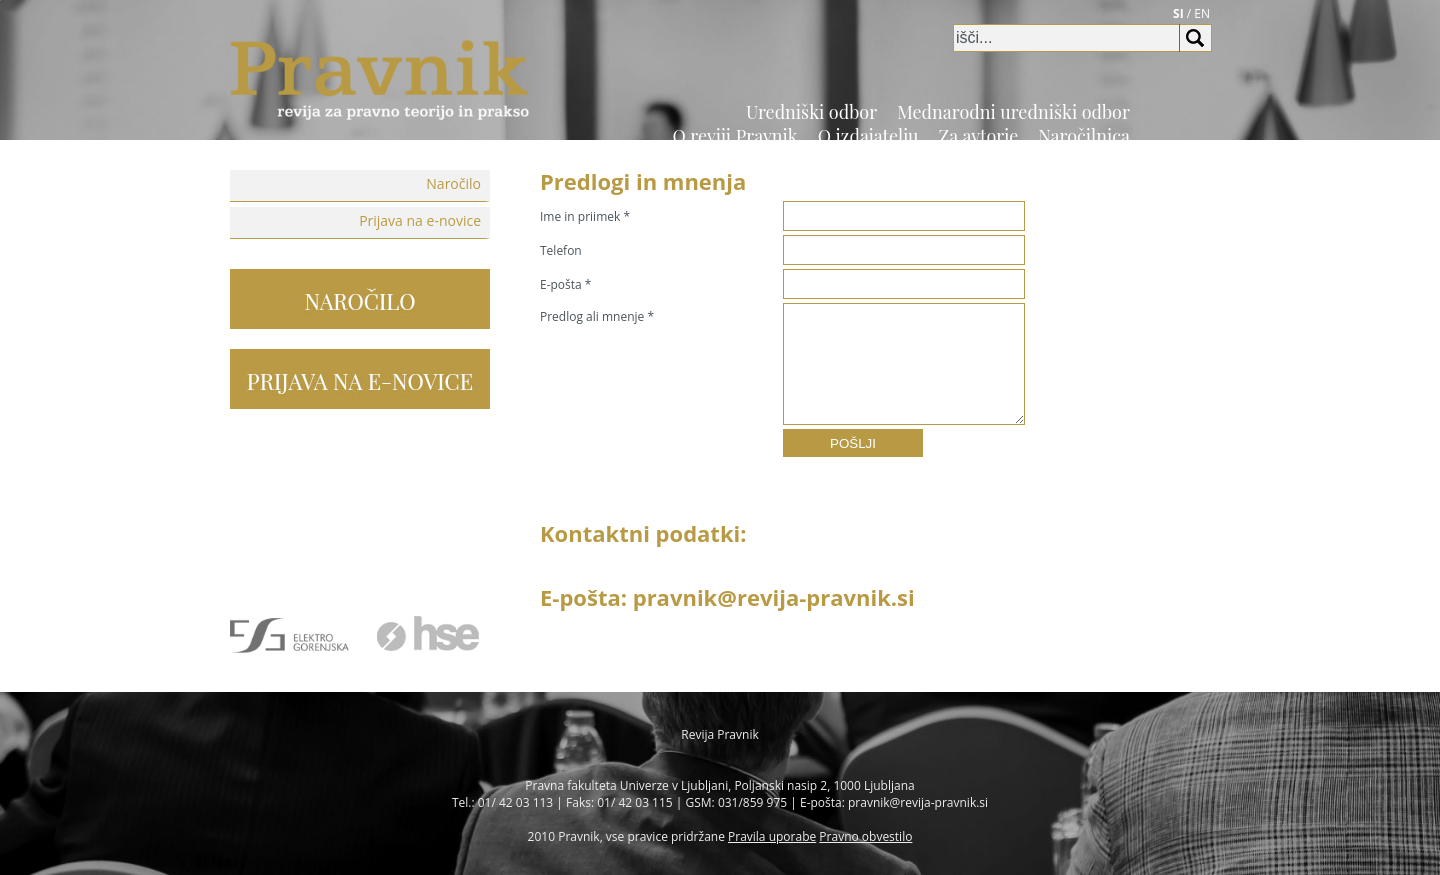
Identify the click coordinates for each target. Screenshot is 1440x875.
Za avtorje (979, 136)
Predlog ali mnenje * (597, 316)
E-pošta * (565, 284)
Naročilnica (1084, 136)
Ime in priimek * (585, 216)
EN (1202, 13)
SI (1178, 13)
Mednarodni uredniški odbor (1013, 112)
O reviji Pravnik (734, 136)
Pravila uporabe (772, 836)
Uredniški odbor (811, 112)
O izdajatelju (868, 136)
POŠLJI (853, 443)
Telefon (561, 250)
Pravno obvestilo (865, 836)
